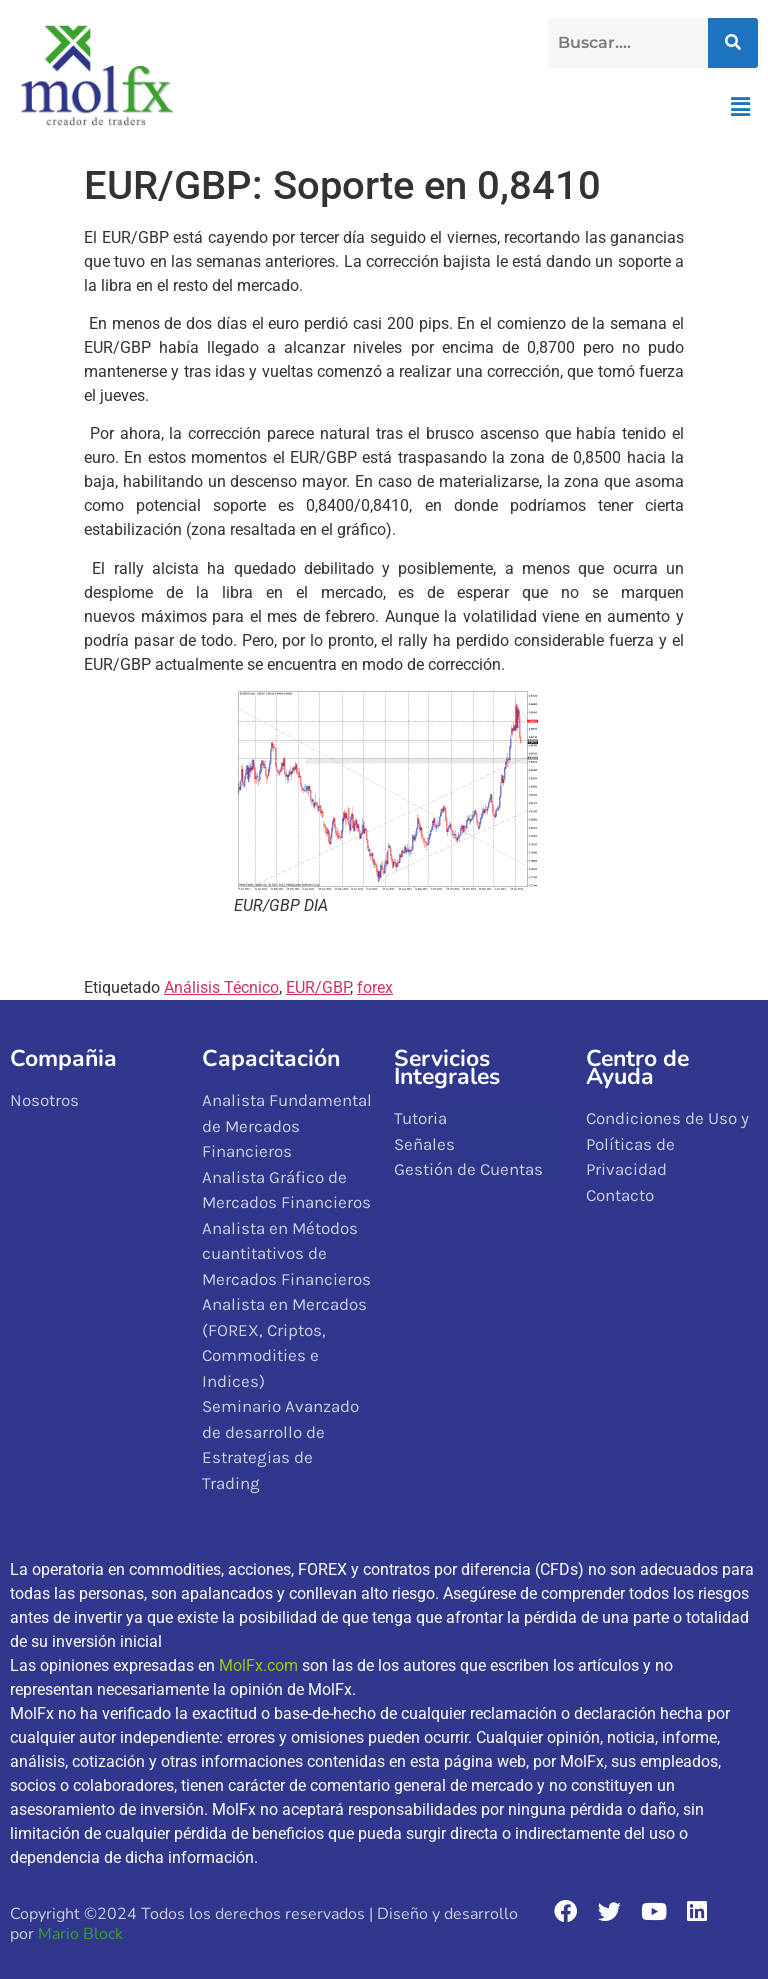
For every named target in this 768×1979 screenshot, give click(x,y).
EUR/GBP (318, 987)
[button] (741, 107)
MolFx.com (258, 1665)
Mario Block (80, 1934)
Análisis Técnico (221, 987)
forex (375, 987)
